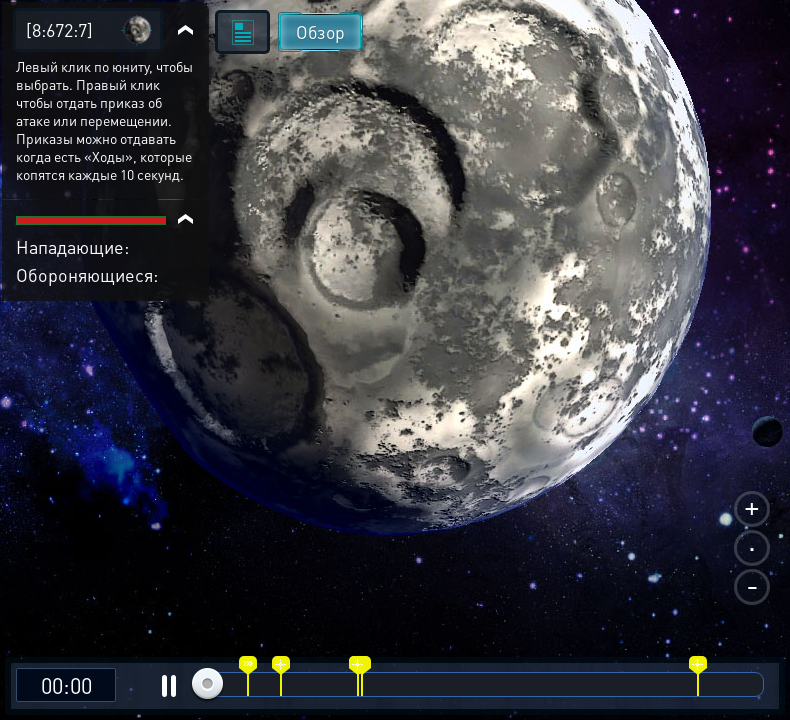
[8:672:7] (59, 29)
